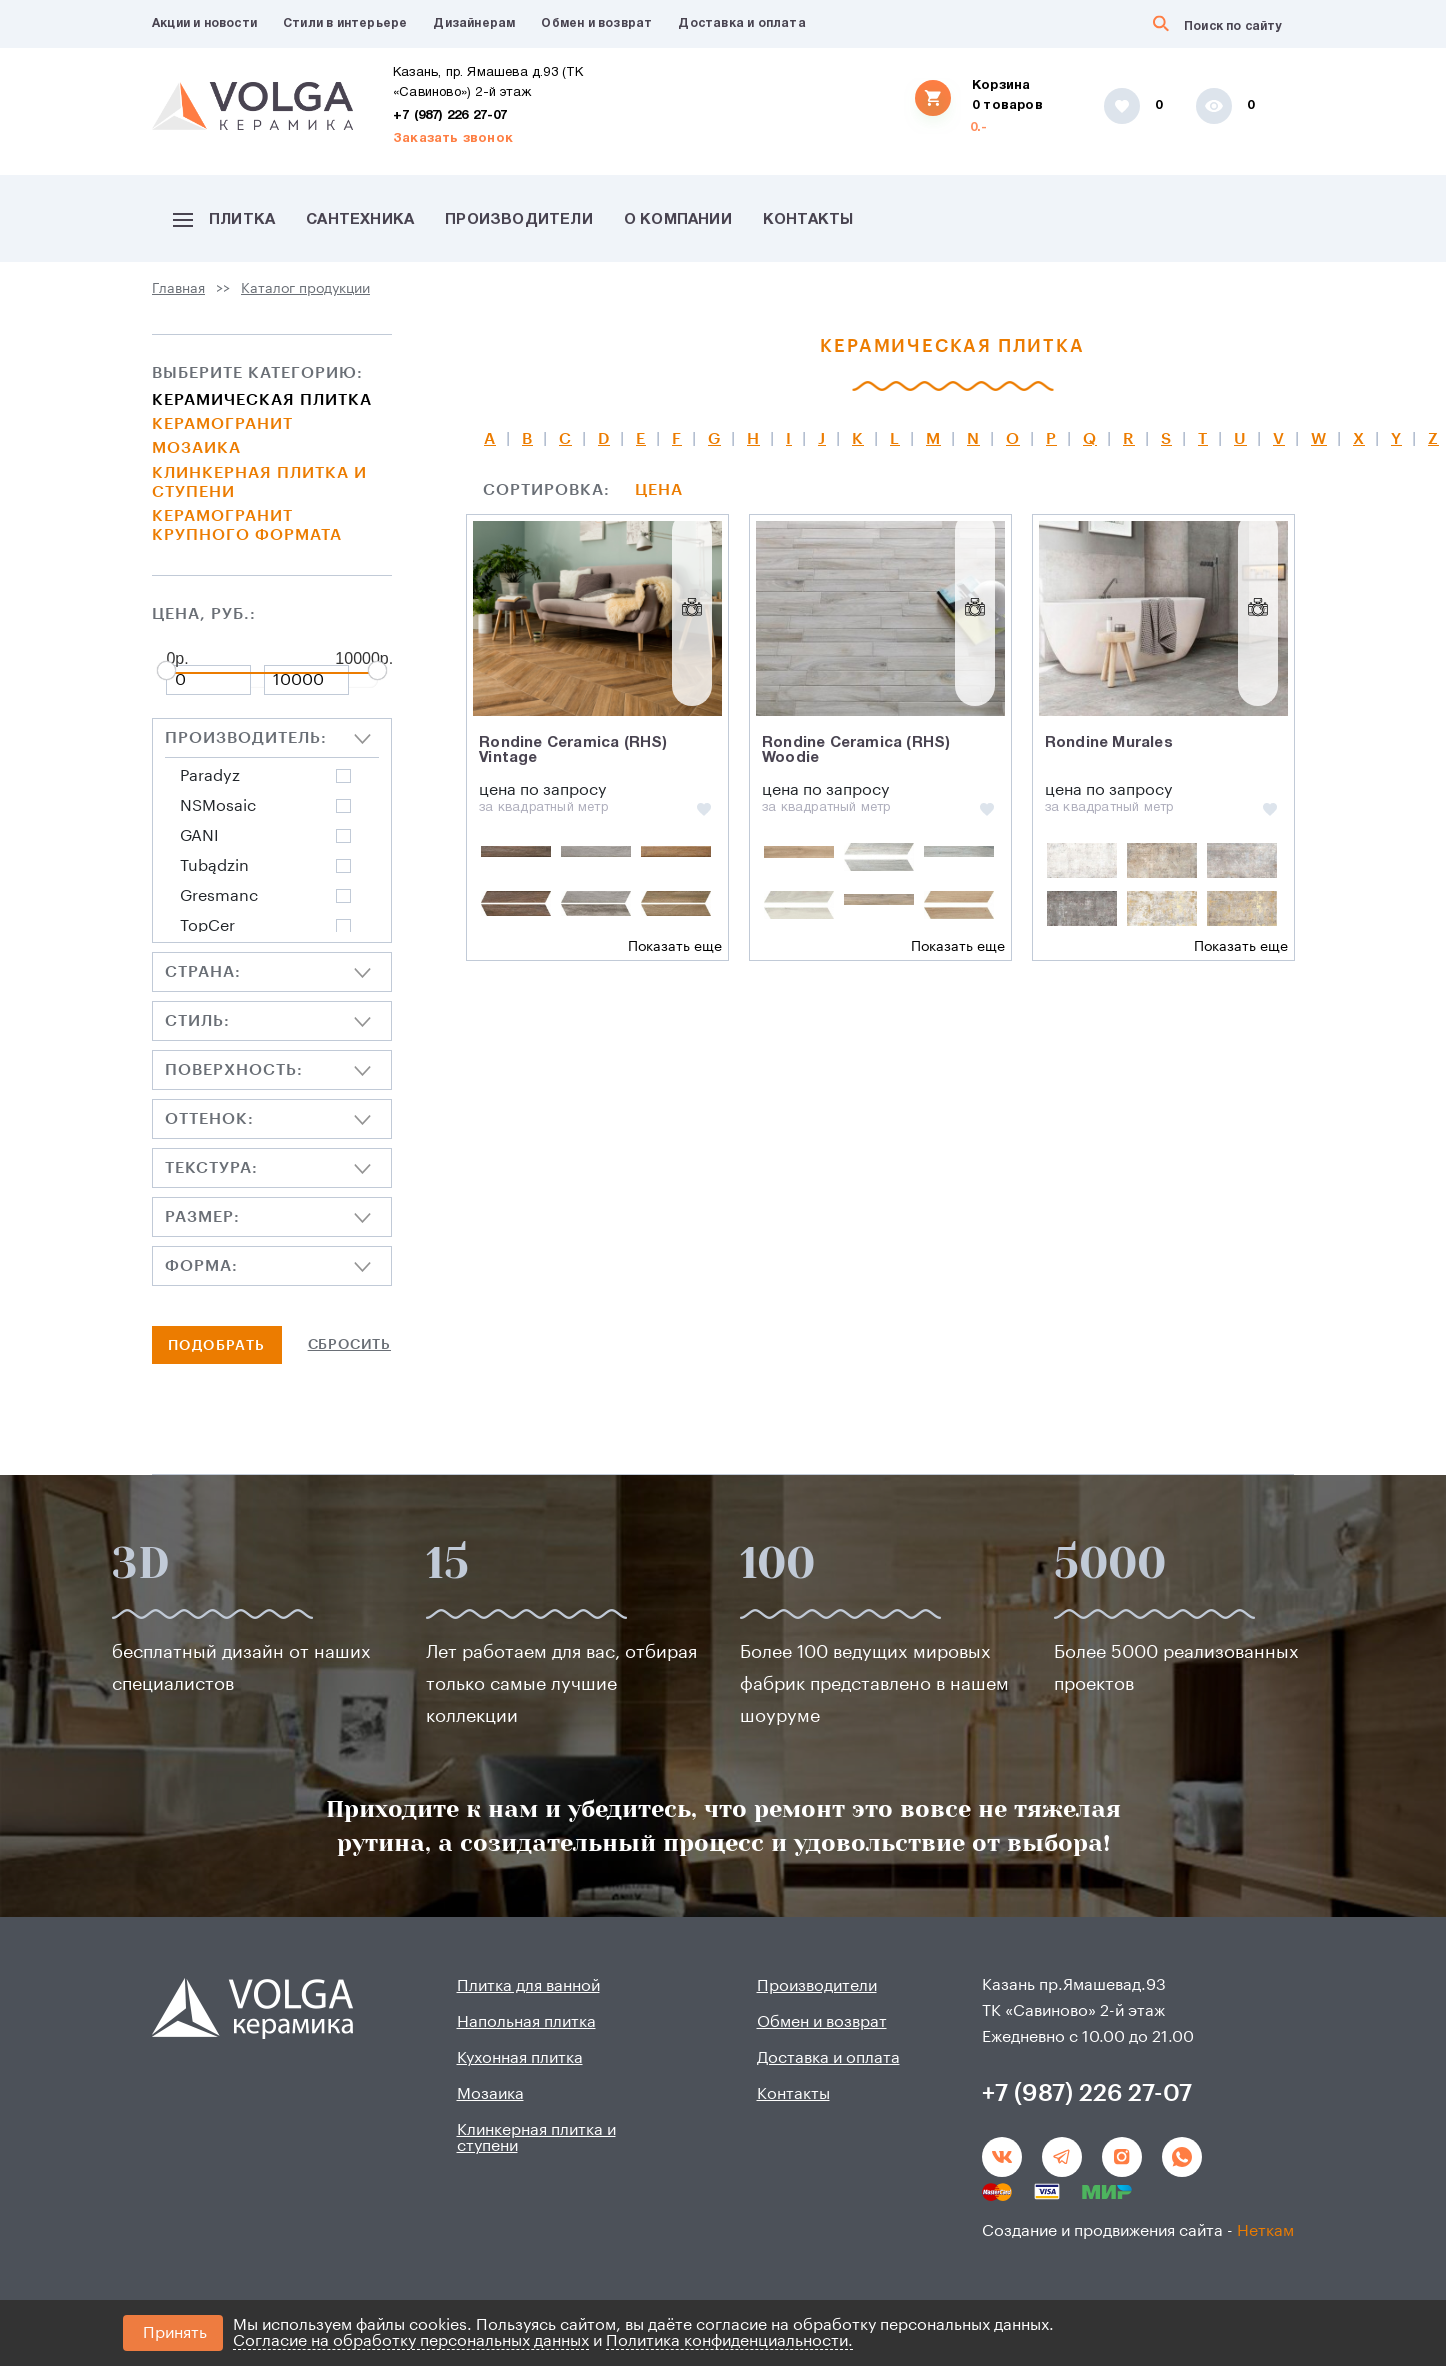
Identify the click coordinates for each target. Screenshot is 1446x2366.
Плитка (224, 220)
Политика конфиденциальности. (729, 2341)
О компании (678, 220)
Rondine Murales (1109, 743)
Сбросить (349, 1345)
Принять (175, 2333)
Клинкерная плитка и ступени (259, 482)
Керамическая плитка (262, 400)
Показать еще (675, 947)
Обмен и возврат (596, 23)
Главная (178, 289)
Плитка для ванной (528, 1986)
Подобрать (217, 1346)
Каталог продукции (305, 289)
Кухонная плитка (520, 2058)
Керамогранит (222, 424)
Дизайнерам (474, 23)
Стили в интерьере (345, 23)
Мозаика (196, 448)
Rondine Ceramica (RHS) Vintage (573, 750)
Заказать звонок (453, 139)
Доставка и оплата (741, 23)
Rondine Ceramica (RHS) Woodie (856, 750)
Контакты (808, 220)
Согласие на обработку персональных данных (411, 2341)
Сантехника (360, 220)
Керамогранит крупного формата (247, 525)
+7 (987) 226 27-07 (450, 116)
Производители (519, 220)
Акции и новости (204, 23)
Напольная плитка (526, 2022)
